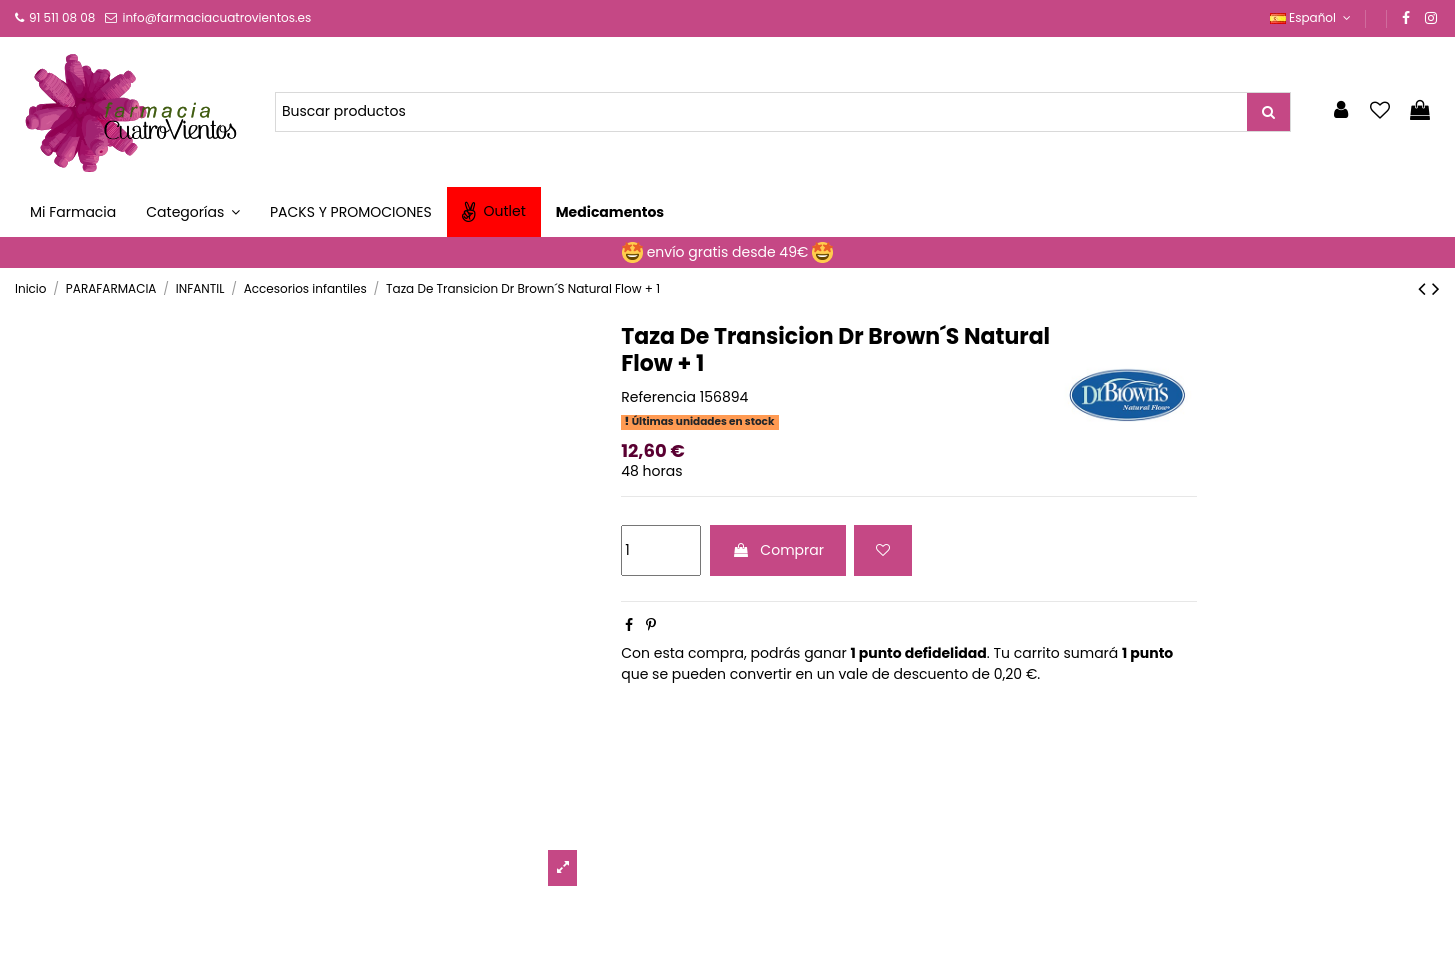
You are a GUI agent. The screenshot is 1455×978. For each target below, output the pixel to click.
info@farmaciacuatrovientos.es (216, 17)
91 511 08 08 (62, 17)
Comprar (778, 550)
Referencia (658, 397)
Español (1312, 17)
